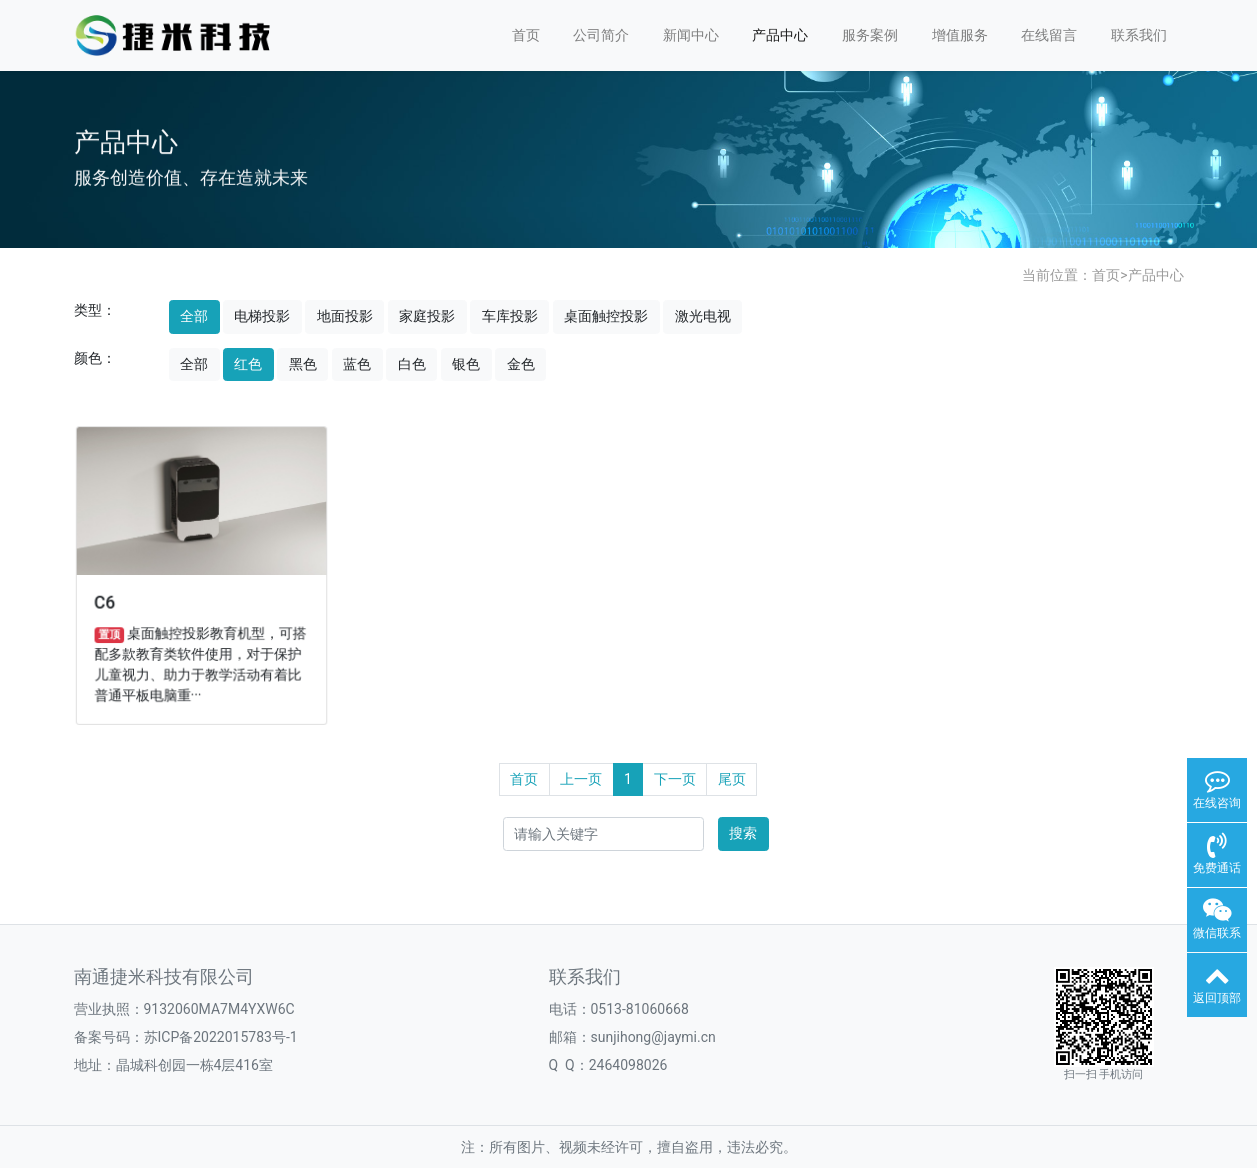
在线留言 (1049, 35)
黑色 (303, 364)
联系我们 (1139, 35)
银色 (466, 364)
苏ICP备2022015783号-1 (221, 1037)
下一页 (675, 779)
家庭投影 (427, 316)
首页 (526, 35)
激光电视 (703, 316)
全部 (194, 316)
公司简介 (601, 35)
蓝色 (357, 364)
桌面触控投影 (606, 316)
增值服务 (960, 35)
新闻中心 (691, 35)
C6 (109, 601)
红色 (248, 364)
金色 (521, 364)
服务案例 (870, 35)
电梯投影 (262, 316)
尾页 (732, 779)
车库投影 (510, 316)
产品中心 (780, 35)
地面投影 (345, 316)
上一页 (581, 779)
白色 (412, 364)
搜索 (743, 833)
